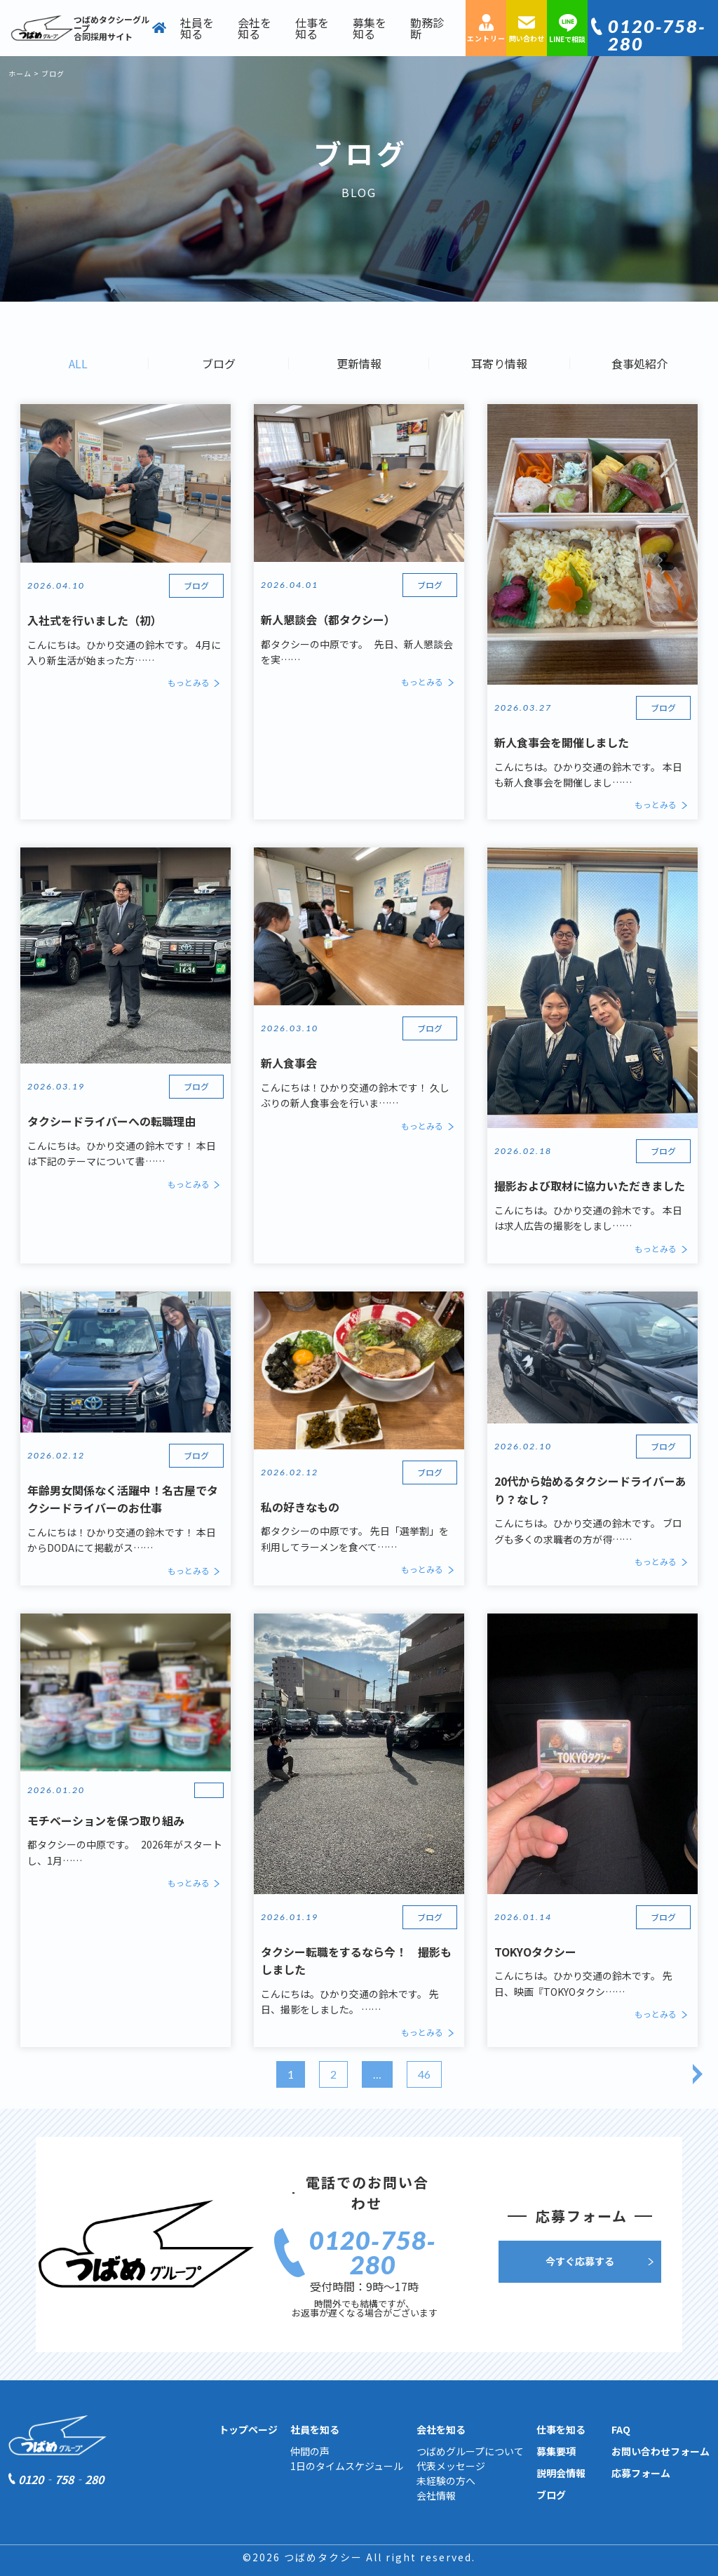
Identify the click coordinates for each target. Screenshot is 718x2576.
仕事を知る (312, 28)
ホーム (20, 73)
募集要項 (556, 2451)
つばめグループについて (470, 2451)
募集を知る (369, 28)
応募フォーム (640, 2473)
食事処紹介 (639, 363)
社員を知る (197, 28)
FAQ (620, 2429)
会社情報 (436, 2495)
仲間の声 (310, 2451)
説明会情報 (560, 2473)
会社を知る (254, 28)
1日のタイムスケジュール (346, 2466)
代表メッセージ (450, 2466)
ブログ (219, 363)
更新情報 (359, 363)
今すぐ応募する (580, 2261)
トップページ (248, 2429)
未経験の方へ (445, 2481)
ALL (78, 363)
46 (424, 2074)
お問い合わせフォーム (660, 2451)
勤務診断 (427, 28)
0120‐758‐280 (657, 35)
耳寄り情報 (499, 363)
